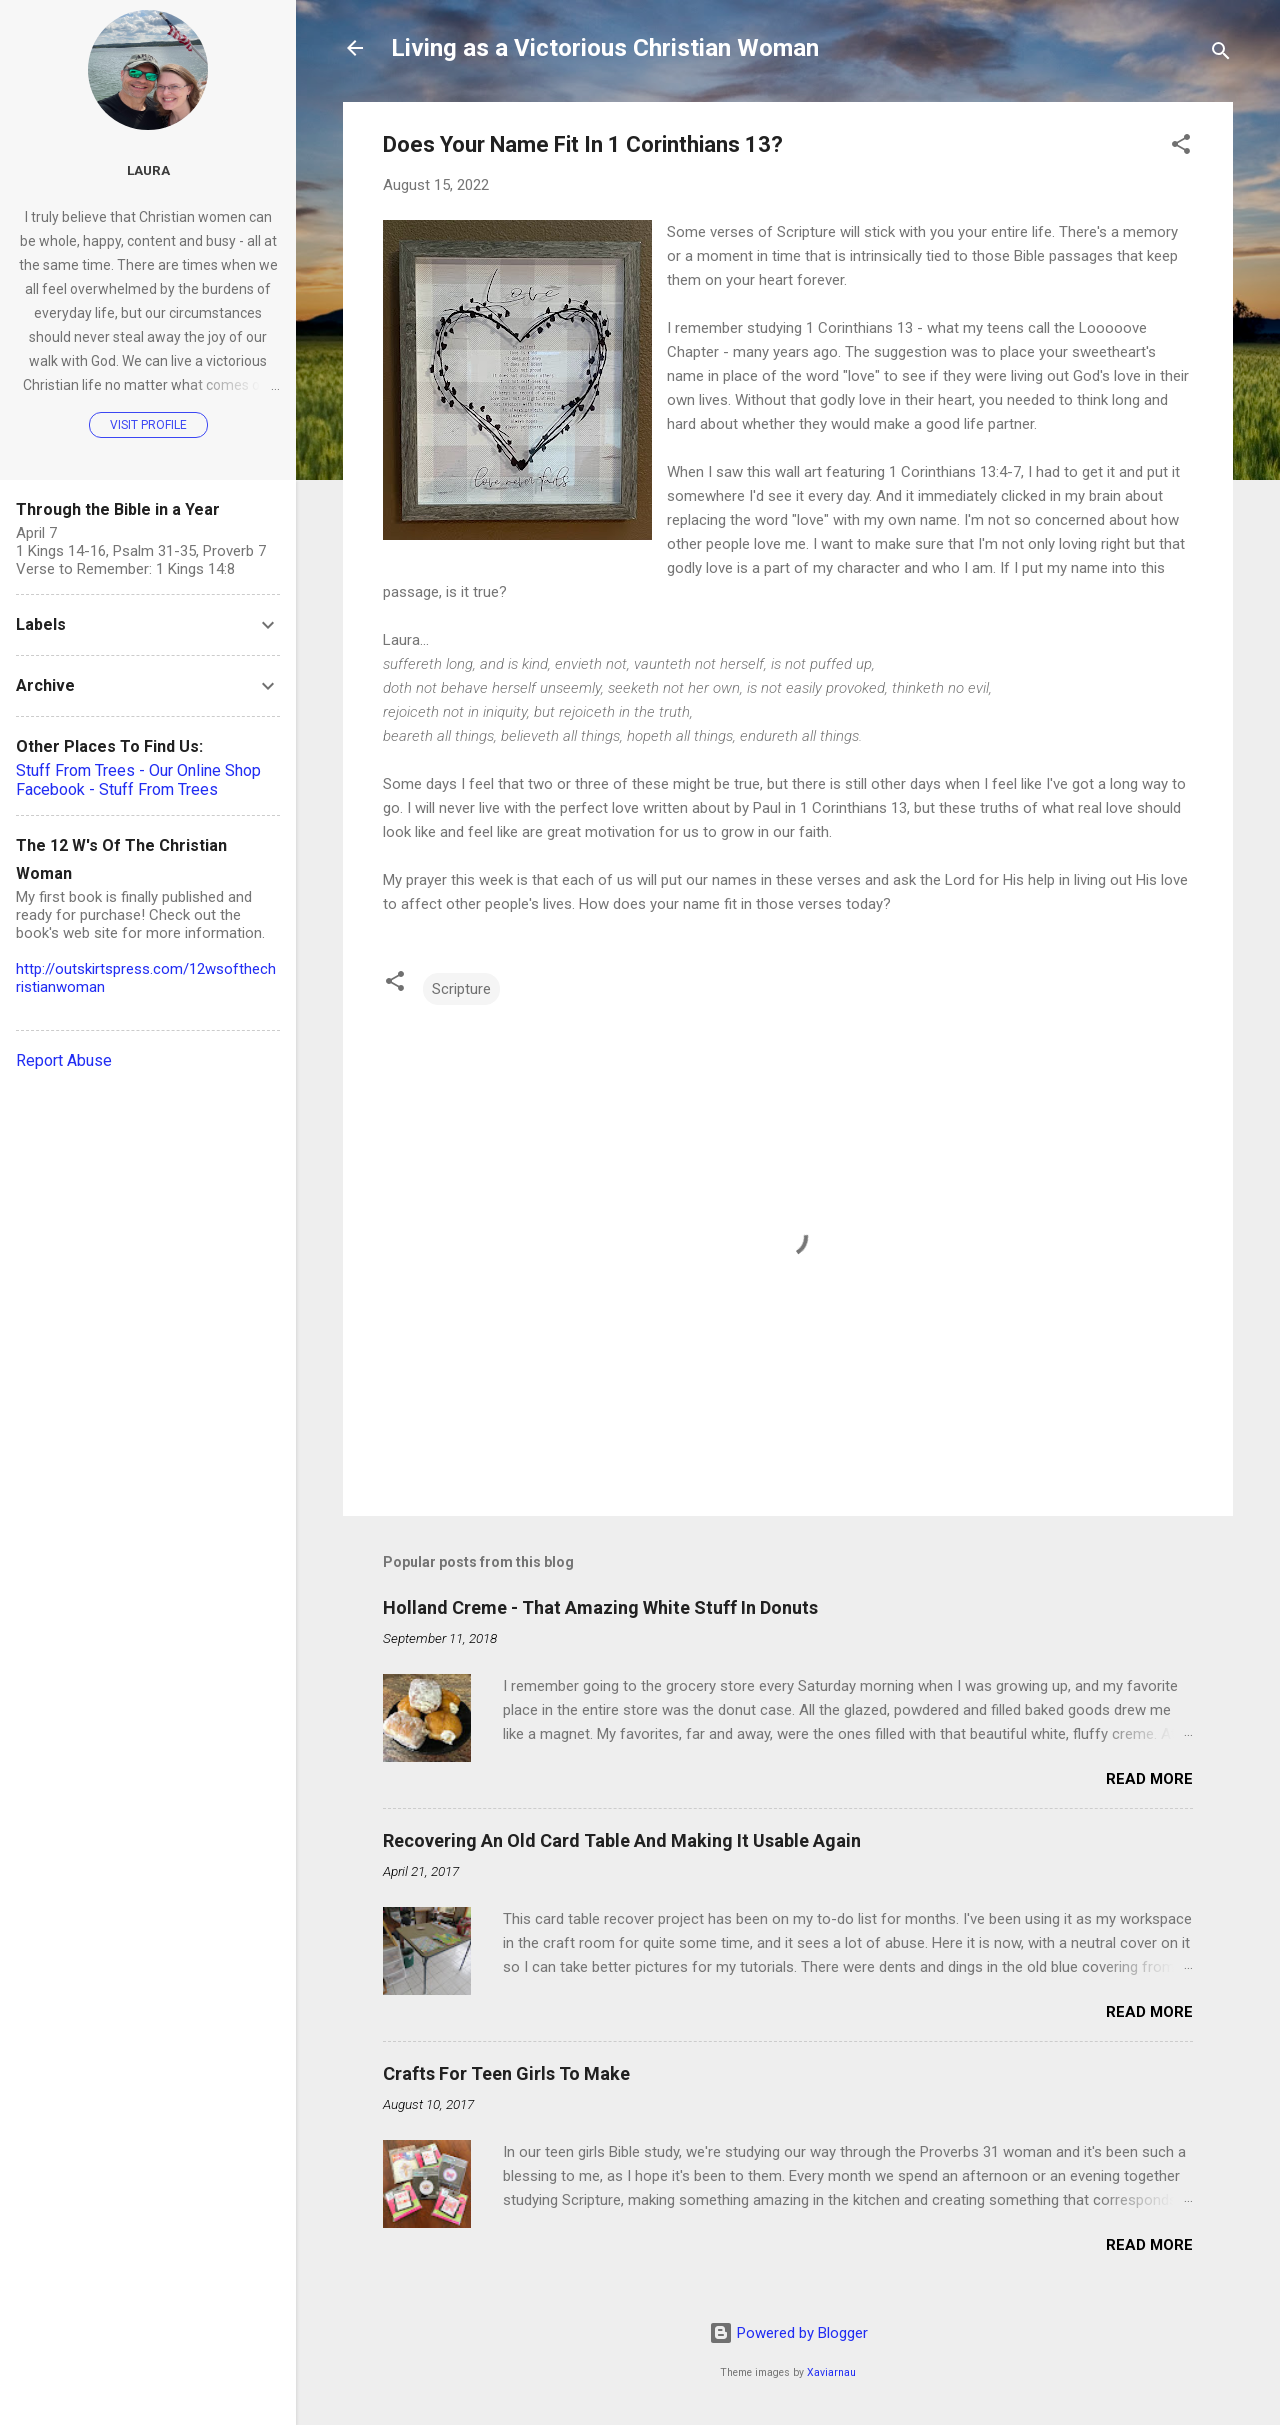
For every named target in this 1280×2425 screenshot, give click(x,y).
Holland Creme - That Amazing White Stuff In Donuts (600, 1607)
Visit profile (148, 425)
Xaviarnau (831, 2372)
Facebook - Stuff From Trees (117, 789)
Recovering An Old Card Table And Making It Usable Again (622, 1840)
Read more (1149, 1779)
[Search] (1221, 54)
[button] (1181, 147)
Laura (148, 170)
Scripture (461, 989)
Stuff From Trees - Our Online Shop (138, 770)
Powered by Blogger (788, 2333)
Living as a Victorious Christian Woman (605, 48)
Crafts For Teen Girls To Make (506, 2073)
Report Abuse (64, 1060)
